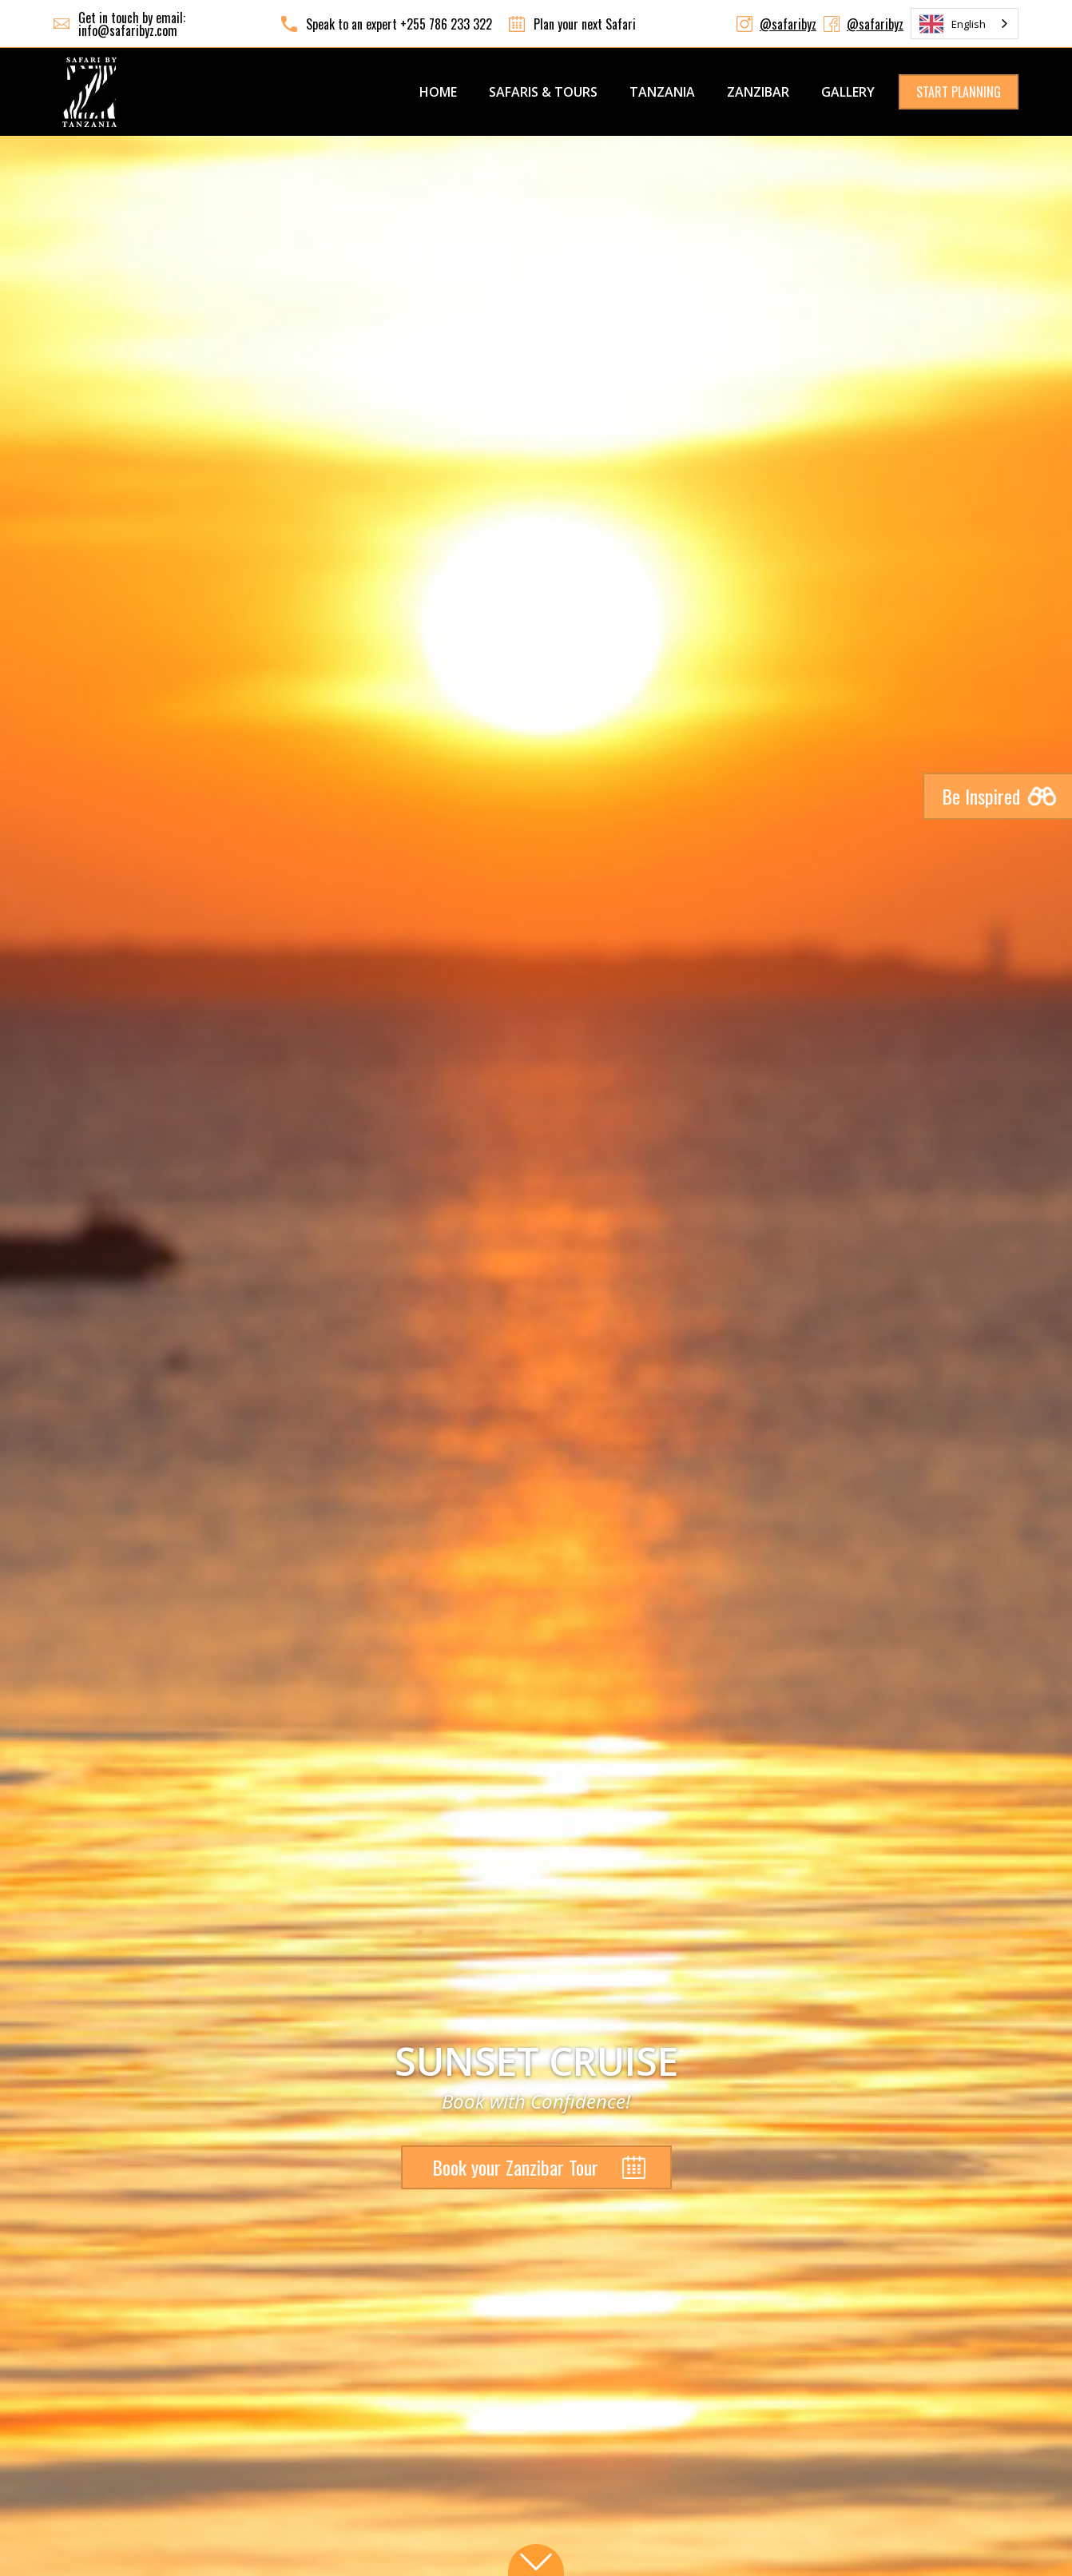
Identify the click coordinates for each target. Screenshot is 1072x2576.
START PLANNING (958, 91)
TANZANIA (662, 92)
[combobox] (964, 23)
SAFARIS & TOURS (543, 92)
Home (438, 92)
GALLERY (848, 92)
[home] (89, 92)
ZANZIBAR (758, 92)
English (952, 24)
